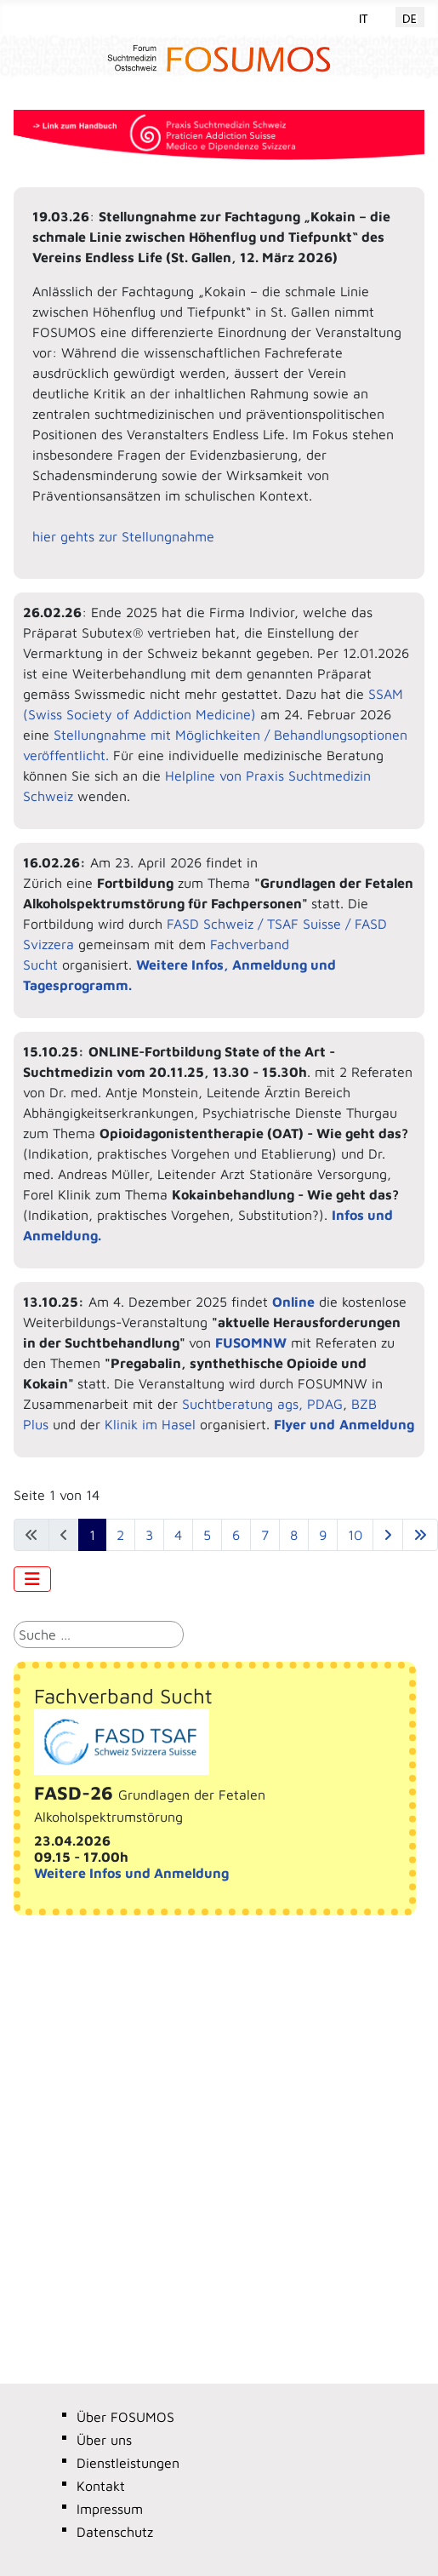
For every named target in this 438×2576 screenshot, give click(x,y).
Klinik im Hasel (152, 1424)
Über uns (104, 2439)
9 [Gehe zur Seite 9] (323, 1535)
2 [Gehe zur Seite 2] (120, 1535)
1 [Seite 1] (92, 1535)
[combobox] (99, 1634)
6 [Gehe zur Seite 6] (236, 1535)
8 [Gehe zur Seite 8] (294, 1535)
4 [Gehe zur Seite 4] (178, 1535)
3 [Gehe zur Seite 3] (149, 1535)
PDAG (325, 1403)
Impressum (110, 2508)
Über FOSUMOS (125, 2416)
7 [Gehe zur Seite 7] (265, 1535)
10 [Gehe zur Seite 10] (355, 1535)
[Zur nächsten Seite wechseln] (388, 1535)
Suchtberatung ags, (242, 1403)
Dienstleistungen (128, 2462)
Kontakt (101, 2485)
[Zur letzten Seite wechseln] (420, 1535)
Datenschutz (115, 2531)
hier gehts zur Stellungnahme (123, 536)
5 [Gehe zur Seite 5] (207, 1535)
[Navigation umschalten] (32, 1579)
